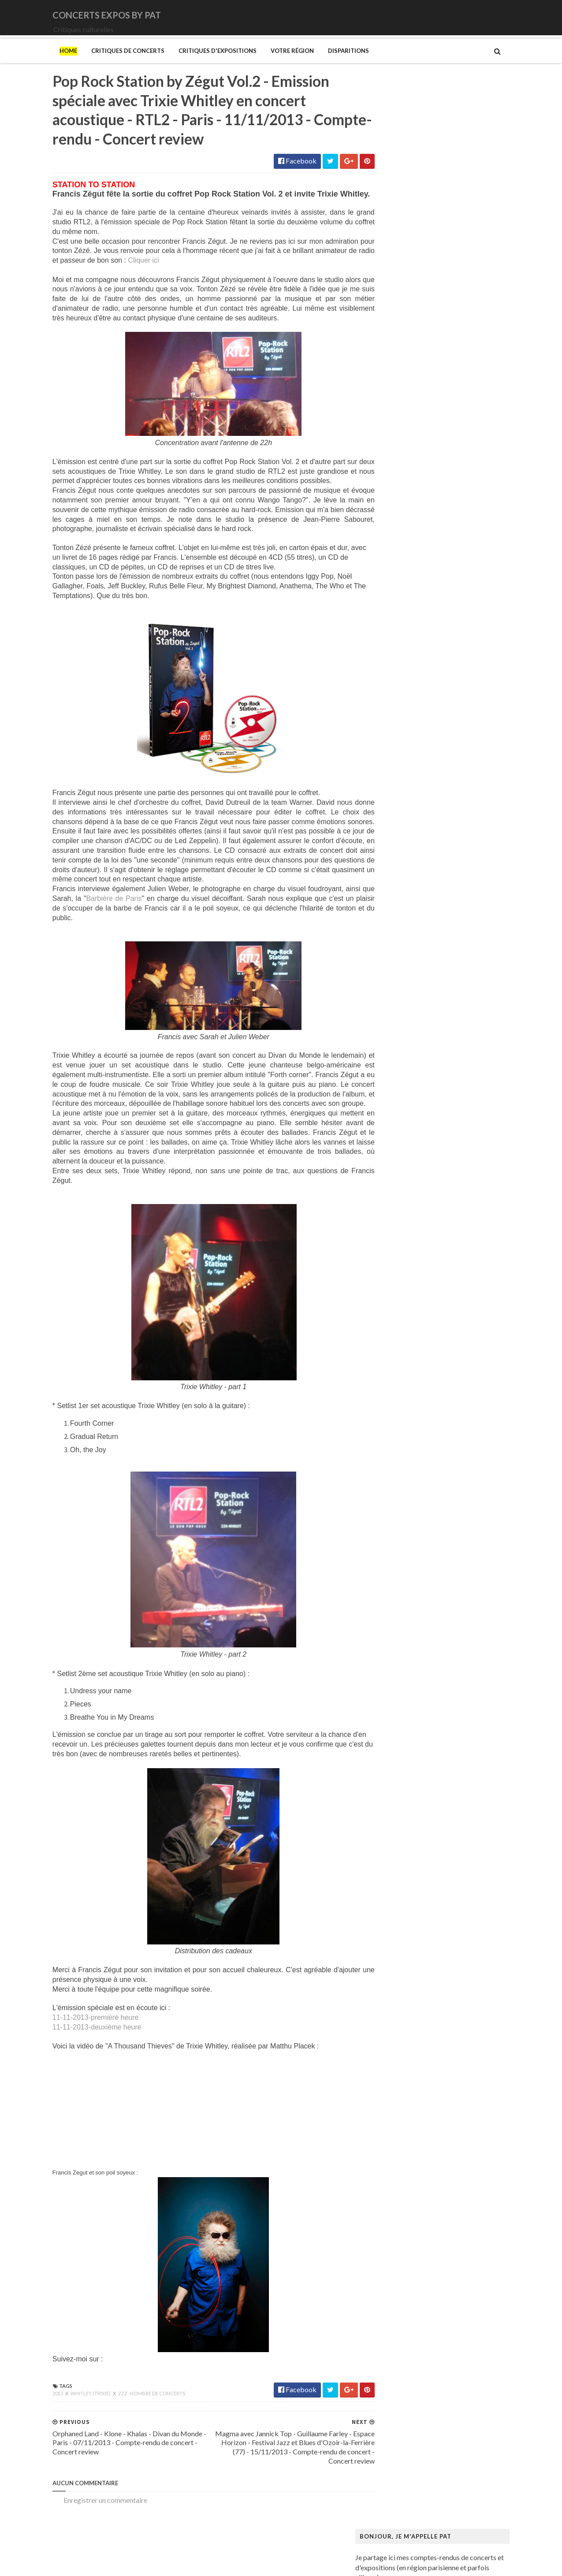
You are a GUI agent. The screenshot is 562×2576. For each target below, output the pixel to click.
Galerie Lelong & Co (404, 900)
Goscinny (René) (398, 934)
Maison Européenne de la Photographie (433, 1053)
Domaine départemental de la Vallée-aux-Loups (445, 841)
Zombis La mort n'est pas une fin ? (424, 1417)
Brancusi (387, 757)
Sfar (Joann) (391, 1332)
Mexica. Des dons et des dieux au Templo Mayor (446, 1104)
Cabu (382, 782)
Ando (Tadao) (394, 689)
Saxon (383, 580)
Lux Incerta (390, 479)
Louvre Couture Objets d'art (416, 1027)
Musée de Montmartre (408, 1188)
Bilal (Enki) (390, 740)
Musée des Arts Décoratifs (414, 1213)
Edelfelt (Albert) (398, 850)
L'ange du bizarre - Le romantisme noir (431, 1011)
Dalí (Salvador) (396, 807)
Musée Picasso (396, 1171)
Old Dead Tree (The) (405, 530)
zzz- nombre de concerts (133, 2428)
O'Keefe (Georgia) (402, 1264)
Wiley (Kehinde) (398, 1400)
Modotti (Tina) (396, 1138)
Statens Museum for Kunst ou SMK (426, 1340)
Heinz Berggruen (399, 968)
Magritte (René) (398, 1045)
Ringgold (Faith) (398, 1306)
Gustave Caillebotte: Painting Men (426, 952)
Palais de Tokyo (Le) (404, 1281)
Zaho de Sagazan (399, 631)
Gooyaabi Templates (198, 2563)
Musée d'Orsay (397, 1180)
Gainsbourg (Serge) (403, 884)
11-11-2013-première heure (77, 2052)
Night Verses (393, 521)
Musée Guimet (396, 1163)
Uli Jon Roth (392, 614)
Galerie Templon (399, 909)
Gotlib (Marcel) (397, 943)
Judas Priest (392, 462)
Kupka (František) (401, 1002)
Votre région (274, 63)
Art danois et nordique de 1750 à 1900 (431, 698)
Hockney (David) (399, 985)
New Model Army (401, 513)
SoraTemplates (92, 2563)
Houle (383, 437)
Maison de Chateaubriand (413, 1061)
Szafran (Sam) (394, 1357)
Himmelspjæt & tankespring (416, 977)
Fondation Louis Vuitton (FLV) (418, 875)
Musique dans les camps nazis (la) (424, 1154)
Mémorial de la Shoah (406, 1256)
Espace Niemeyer (400, 859)
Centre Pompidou (400, 791)
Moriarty (388, 496)
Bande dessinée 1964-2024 (415, 732)
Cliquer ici (152, 285)
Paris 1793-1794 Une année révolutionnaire (439, 1290)
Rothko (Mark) (396, 1324)
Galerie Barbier (397, 892)
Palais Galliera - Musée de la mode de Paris (438, 1273)
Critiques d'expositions (199, 63)
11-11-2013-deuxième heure (78, 2061)
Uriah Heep (391, 623)
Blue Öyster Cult (399, 361)
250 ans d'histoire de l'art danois (422, 672)
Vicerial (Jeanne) (399, 1391)
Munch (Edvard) (398, 1146)
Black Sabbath (396, 352)
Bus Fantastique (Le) (404, 774)
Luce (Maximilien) (401, 1036)
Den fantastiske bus (404, 825)
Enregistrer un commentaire (87, 2534)
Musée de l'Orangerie (406, 1205)
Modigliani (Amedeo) (406, 1129)
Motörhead (391, 504)
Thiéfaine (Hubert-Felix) (410, 606)
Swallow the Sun (398, 597)
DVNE (384, 394)
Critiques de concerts (109, 63)
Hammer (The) (396, 960)
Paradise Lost (394, 547)
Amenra (386, 335)
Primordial (390, 555)
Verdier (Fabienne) (402, 1383)
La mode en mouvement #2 (414, 1019)
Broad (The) (392, 765)
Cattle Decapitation (404, 369)
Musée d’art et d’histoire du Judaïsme (429, 1247)
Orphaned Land (397, 538)
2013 (40, 2428)
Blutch (384, 748)
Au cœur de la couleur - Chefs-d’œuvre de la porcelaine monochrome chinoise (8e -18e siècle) (447, 710)
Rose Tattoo (392, 564)
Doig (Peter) (392, 833)
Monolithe (390, 487)
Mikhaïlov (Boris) (400, 1120)
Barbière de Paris (108, 923)
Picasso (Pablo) (397, 1298)
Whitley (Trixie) (72, 2428)
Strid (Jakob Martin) (404, 1349)
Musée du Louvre (399, 1231)
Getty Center (393, 918)
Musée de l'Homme (403, 1197)
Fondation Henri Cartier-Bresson (423, 867)
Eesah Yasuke (394, 411)
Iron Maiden (392, 445)
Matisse (386, 1095)
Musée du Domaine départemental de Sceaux (441, 1222)
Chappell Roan (395, 378)
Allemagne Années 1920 (410, 681)
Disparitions (330, 63)
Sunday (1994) (395, 589)
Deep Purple (392, 403)
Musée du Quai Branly (407, 1239)
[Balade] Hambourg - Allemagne (465, 212)
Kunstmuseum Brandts (408, 994)
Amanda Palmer (398, 327)
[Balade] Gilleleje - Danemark (460, 256)
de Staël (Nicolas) (400, 1442)
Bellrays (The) (395, 344)
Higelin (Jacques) (400, 428)
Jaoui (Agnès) (394, 454)
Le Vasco (387, 471)
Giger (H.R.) (391, 926)
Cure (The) (390, 386)
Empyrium (389, 420)
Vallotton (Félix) (398, 1366)
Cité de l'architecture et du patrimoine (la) (436, 799)
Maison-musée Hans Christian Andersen (434, 1078)
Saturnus (387, 572)
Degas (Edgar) (395, 816)
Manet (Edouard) (399, 1087)
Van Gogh (388, 1374)
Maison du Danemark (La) (412, 1070)
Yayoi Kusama (395, 1408)
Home (50, 63)
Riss (380, 1315)
